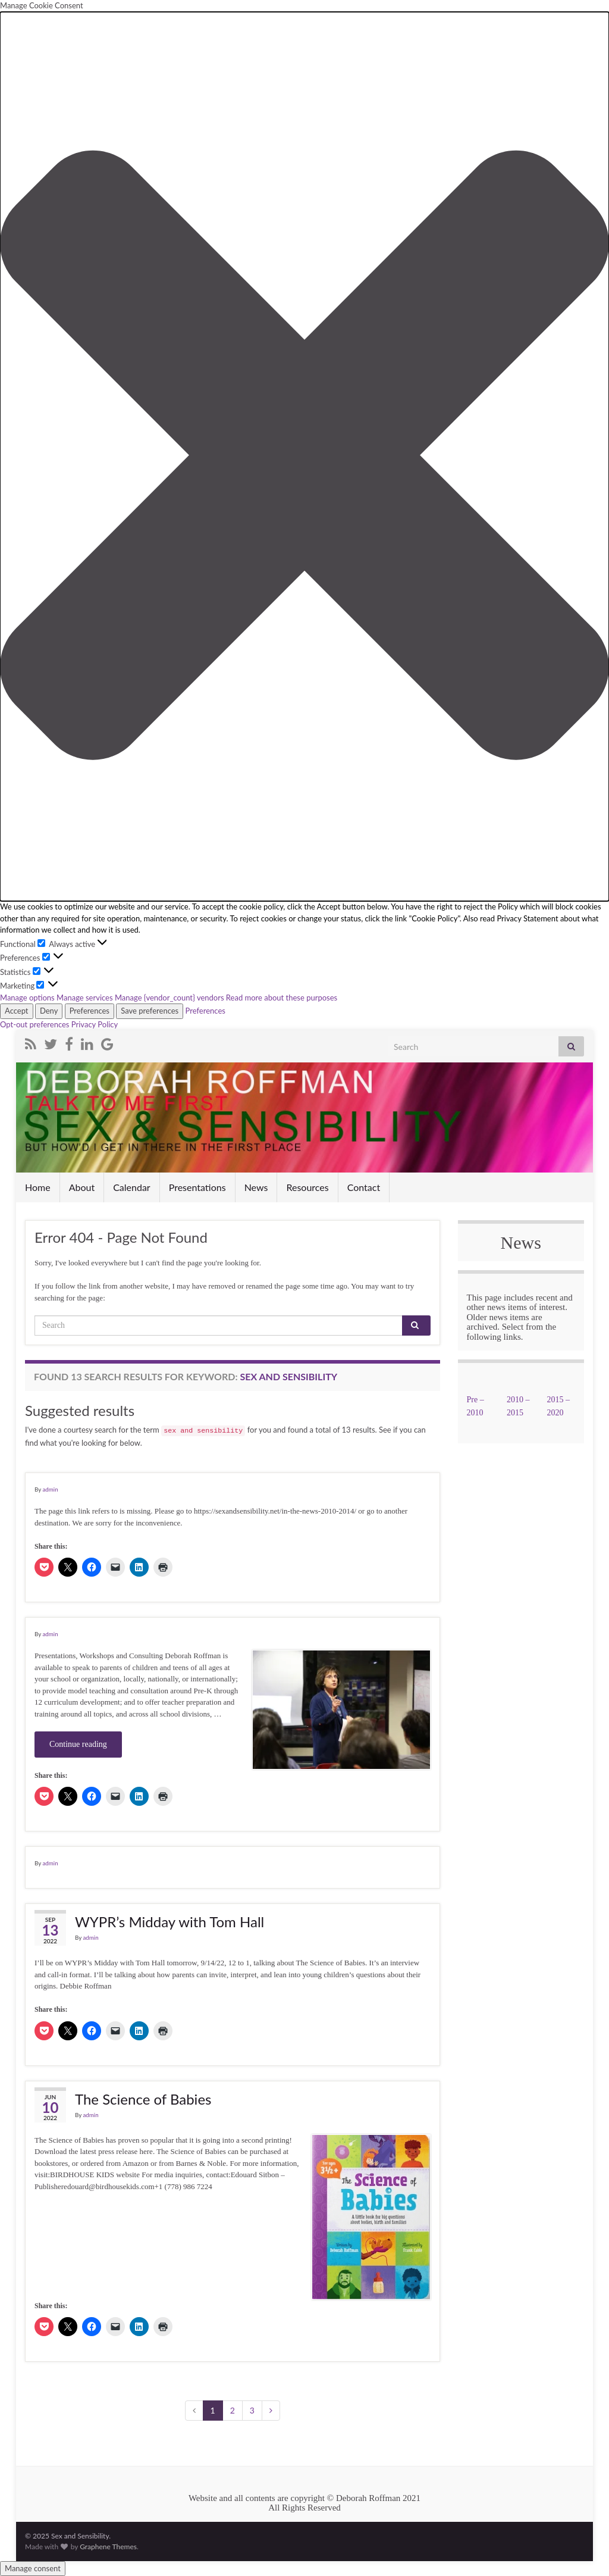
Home (38, 1187)
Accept (17, 1010)
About (82, 1187)
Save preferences (149, 1010)
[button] (304, 457)
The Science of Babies (143, 2099)
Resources (307, 1187)
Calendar (131, 1187)
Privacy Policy (94, 1024)
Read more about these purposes (281, 997)
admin (50, 1489)
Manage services (84, 997)
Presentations (197, 1187)
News (256, 1187)
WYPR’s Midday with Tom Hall (169, 1921)
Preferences (89, 1010)
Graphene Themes (108, 2546)
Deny (49, 1010)
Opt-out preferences (35, 1024)
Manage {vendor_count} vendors (169, 997)
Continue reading (78, 1744)
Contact (363, 1187)
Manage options (27, 997)
